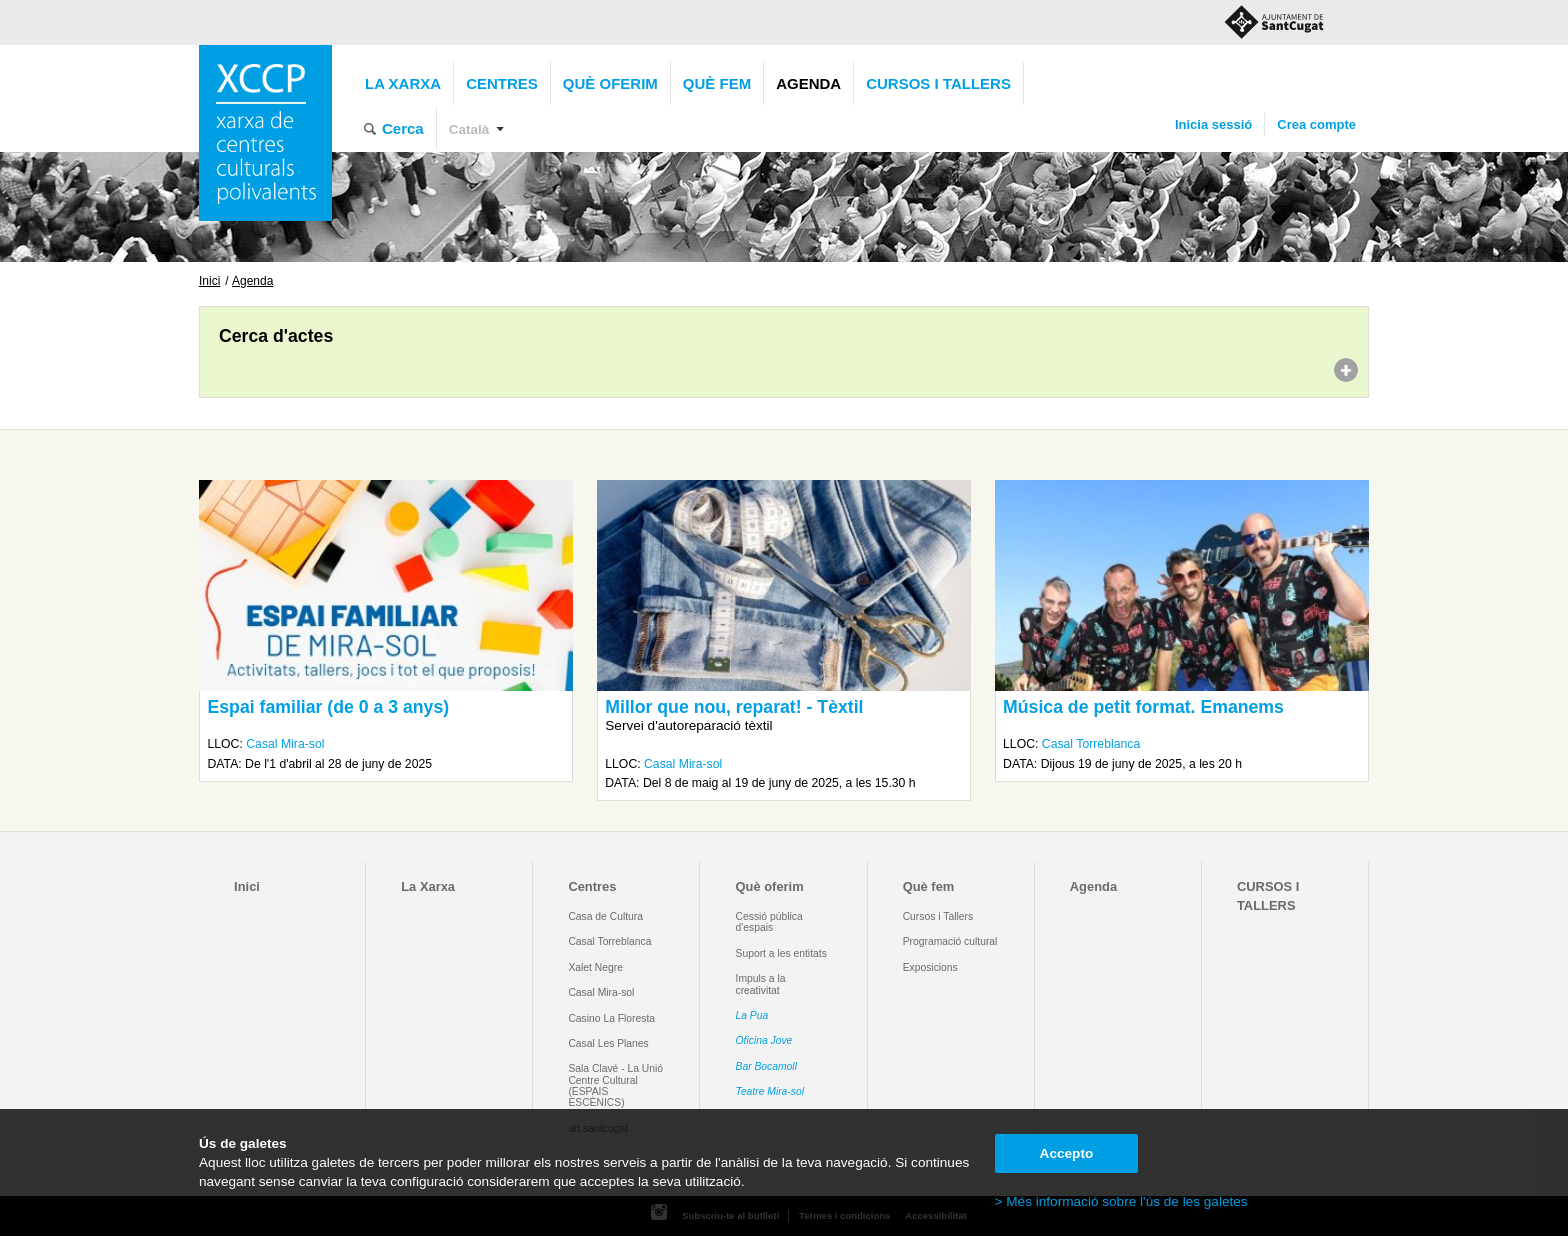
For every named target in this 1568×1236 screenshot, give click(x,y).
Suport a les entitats (781, 953)
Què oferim (610, 83)
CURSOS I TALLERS (938, 83)
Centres (502, 83)
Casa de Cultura (605, 916)
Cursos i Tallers (938, 916)
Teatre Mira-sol (770, 1091)
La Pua (752, 1015)
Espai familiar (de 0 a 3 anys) (328, 707)
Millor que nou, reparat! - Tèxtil (734, 707)
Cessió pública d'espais (769, 922)
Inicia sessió (1213, 124)
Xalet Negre (595, 967)
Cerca (403, 128)
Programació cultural (950, 941)
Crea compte (1316, 124)
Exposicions (930, 967)
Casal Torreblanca (1091, 744)
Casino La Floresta (611, 1018)
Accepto (1067, 1153)
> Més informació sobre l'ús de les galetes (1121, 1201)
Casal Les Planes (608, 1043)
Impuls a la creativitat (761, 984)
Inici (209, 281)
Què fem (717, 83)
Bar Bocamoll (766, 1066)
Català (469, 129)
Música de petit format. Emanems (1143, 707)
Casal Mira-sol (285, 744)
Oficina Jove (764, 1040)
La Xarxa (403, 83)
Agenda (808, 83)
